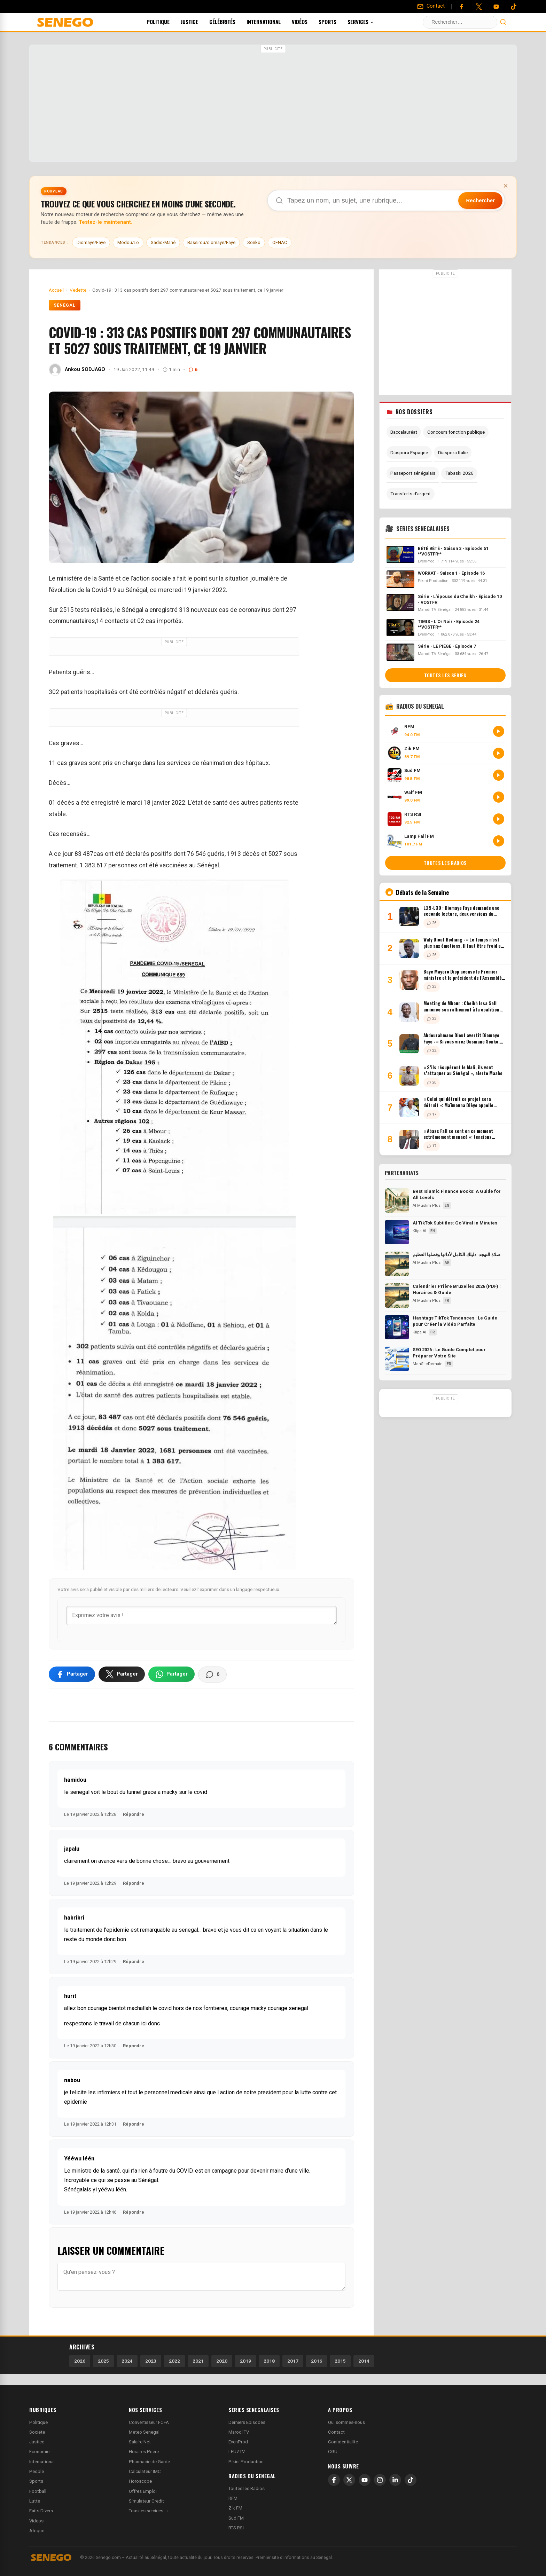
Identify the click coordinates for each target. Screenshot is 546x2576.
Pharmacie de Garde (149, 2461)
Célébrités (232, 21)
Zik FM (235, 2508)
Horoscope (140, 2481)
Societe (37, 2432)
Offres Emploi (143, 2491)
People (36, 2471)
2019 (245, 2361)
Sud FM (236, 2518)
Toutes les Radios (246, 2488)
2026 (79, 2361)
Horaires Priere (144, 2451)
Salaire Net (140, 2441)
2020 (221, 2361)
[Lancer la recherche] (503, 22)
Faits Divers (41, 2510)
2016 (316, 2361)
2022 (174, 2361)
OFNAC (279, 242)
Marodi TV (238, 2432)
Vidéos (309, 21)
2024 (127, 2361)
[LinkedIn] (395, 2480)
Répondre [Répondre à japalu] (133, 1883)
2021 (198, 2361)
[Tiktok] (513, 6)
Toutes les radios (445, 862)
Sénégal (65, 305)
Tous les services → (149, 2510)
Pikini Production (246, 2461)
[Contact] (431, 6)
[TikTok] (410, 2480)
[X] (349, 2480)
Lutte (34, 2501)
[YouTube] (496, 6)
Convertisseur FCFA (149, 2422)
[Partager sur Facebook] (72, 1674)
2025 (103, 2361)
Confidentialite (343, 2441)
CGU (332, 2451)
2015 (340, 2361)
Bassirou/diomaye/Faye (211, 242)
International (273, 21)
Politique (167, 21)
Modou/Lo (128, 242)
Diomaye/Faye (91, 242)
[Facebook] (461, 6)
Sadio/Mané (163, 242)
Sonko (253, 242)
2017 (292, 2361)
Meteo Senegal (144, 2432)
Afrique (36, 2530)
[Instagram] (380, 2480)
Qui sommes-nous (346, 2422)
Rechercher (480, 200)
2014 (363, 2361)
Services (370, 21)
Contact (336, 2432)
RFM (232, 2498)
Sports (337, 21)
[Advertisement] (273, 104)
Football (37, 2491)
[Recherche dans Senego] (386, 200)
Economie (39, 2451)
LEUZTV (236, 2451)
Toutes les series (445, 675)
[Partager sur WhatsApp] (171, 1674)
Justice (199, 21)
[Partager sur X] (122, 1674)
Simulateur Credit (146, 2501)
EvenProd (238, 2441)
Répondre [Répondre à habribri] (133, 1961)
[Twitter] (479, 6)
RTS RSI (236, 2527)
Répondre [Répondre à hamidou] (133, 1814)
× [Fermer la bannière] (505, 185)
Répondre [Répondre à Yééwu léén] (133, 2212)
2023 (150, 2361)
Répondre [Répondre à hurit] (133, 2045)
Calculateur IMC (145, 2471)
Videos (36, 2520)
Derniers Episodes (246, 2422)
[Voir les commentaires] (212, 1675)
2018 (269, 2361)
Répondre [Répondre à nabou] (133, 2124)
